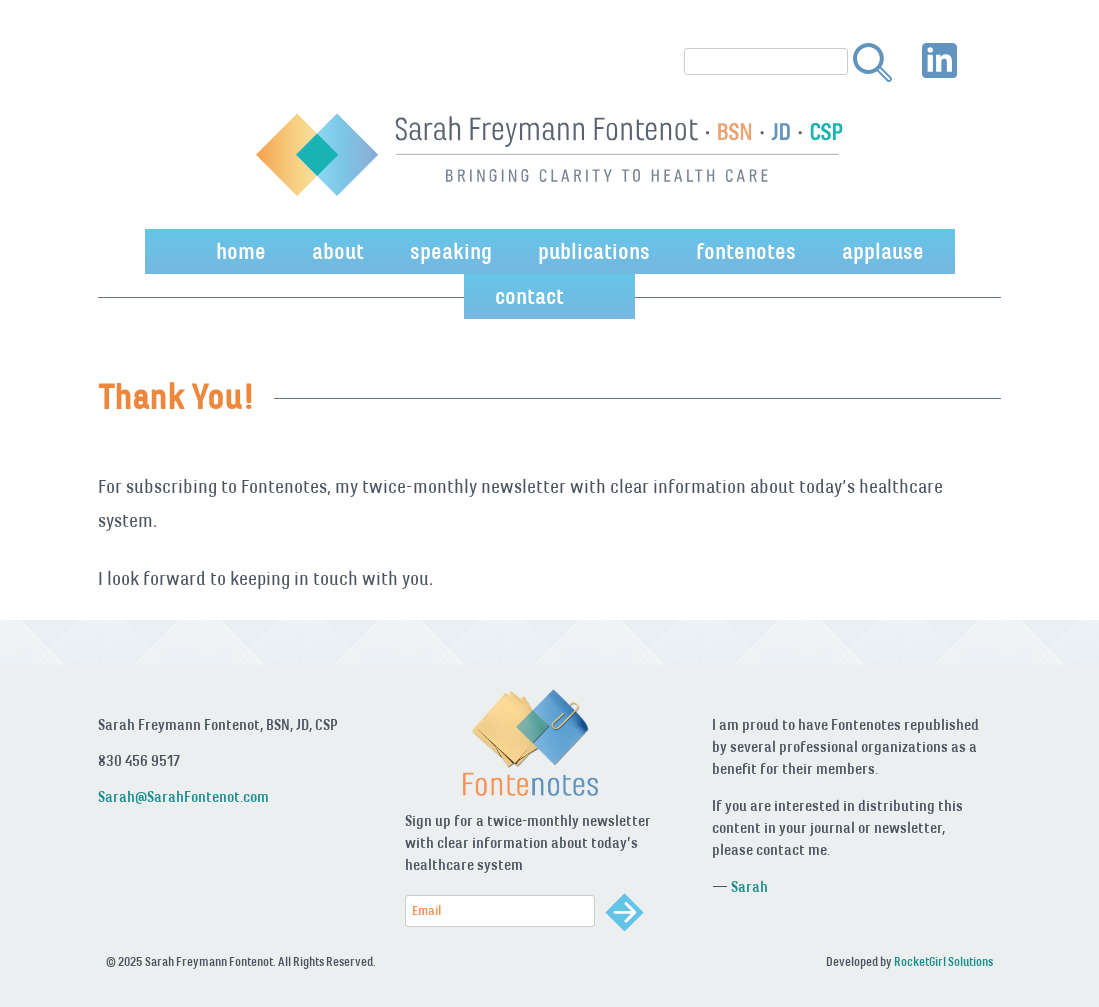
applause (883, 251)
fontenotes (746, 251)
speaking (451, 251)
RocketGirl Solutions (943, 962)
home (241, 251)
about (338, 251)
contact (529, 296)
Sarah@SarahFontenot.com (183, 796)
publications (594, 251)
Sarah (749, 886)
